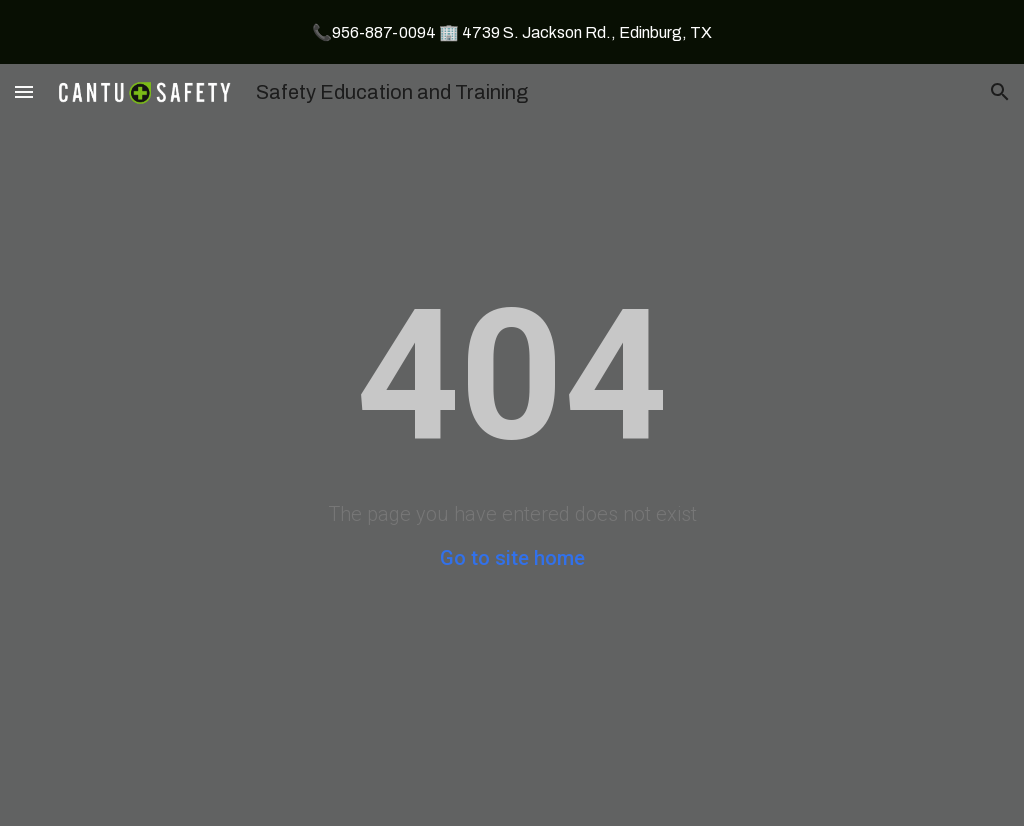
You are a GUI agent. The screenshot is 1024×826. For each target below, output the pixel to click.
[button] (24, 91)
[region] (512, 32)
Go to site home (512, 558)
